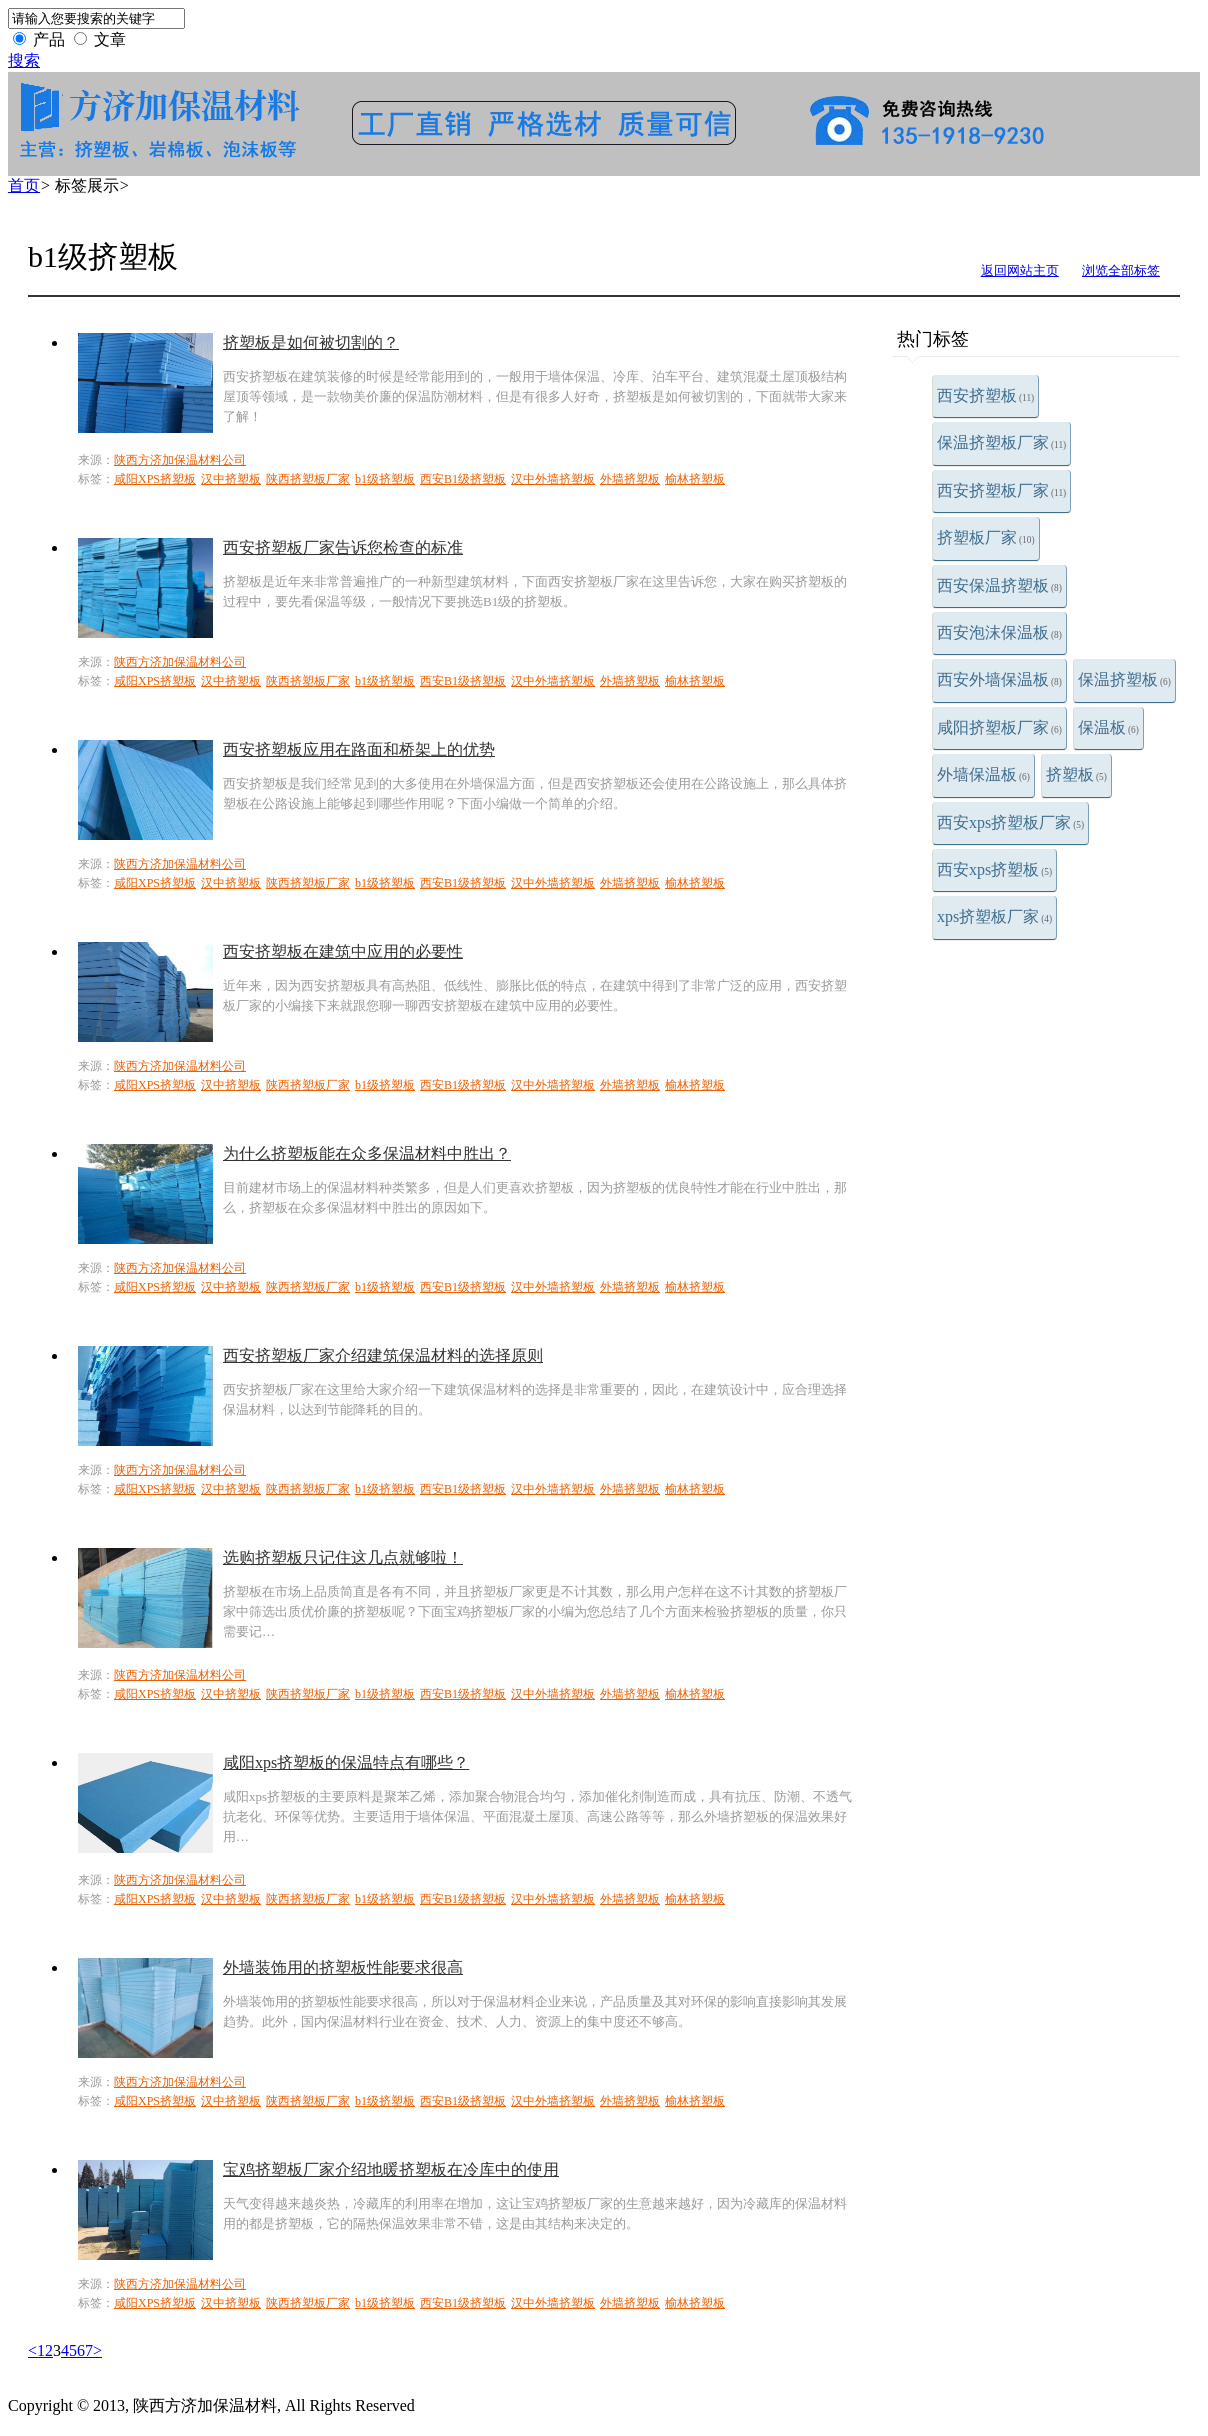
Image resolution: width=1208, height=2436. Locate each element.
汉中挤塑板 (231, 479)
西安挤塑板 (985, 395)
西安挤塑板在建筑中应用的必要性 (343, 951)
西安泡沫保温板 (999, 632)
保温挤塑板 (1124, 679)
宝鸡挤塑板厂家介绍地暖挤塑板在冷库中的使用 (391, 2169)
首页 (24, 185)
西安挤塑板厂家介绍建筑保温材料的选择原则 (383, 1355)
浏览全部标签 (1121, 270)
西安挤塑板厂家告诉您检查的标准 (343, 547)
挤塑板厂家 (986, 537)
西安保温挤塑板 (999, 585)
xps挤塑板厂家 (994, 916)
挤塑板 (1076, 774)
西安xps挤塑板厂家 (1010, 822)
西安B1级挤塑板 (463, 479)
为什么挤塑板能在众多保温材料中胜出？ (367, 1153)
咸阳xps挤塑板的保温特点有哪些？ (346, 1762)
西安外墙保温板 (999, 679)
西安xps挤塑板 (994, 869)
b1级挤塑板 (385, 479)
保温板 (1108, 727)
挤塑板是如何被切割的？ (311, 342)
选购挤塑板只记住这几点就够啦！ (343, 1557)
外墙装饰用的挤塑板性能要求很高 (343, 1967)
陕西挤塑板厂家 (308, 479)
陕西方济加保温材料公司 (180, 460)
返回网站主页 (1020, 270)
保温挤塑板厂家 (1001, 442)
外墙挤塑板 (630, 479)
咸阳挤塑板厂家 (999, 727)
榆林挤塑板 (695, 479)
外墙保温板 (983, 774)
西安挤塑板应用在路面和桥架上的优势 (359, 749)
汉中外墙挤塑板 (553, 479)
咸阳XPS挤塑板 (155, 479)
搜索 (24, 60)
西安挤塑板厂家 (1001, 490)
